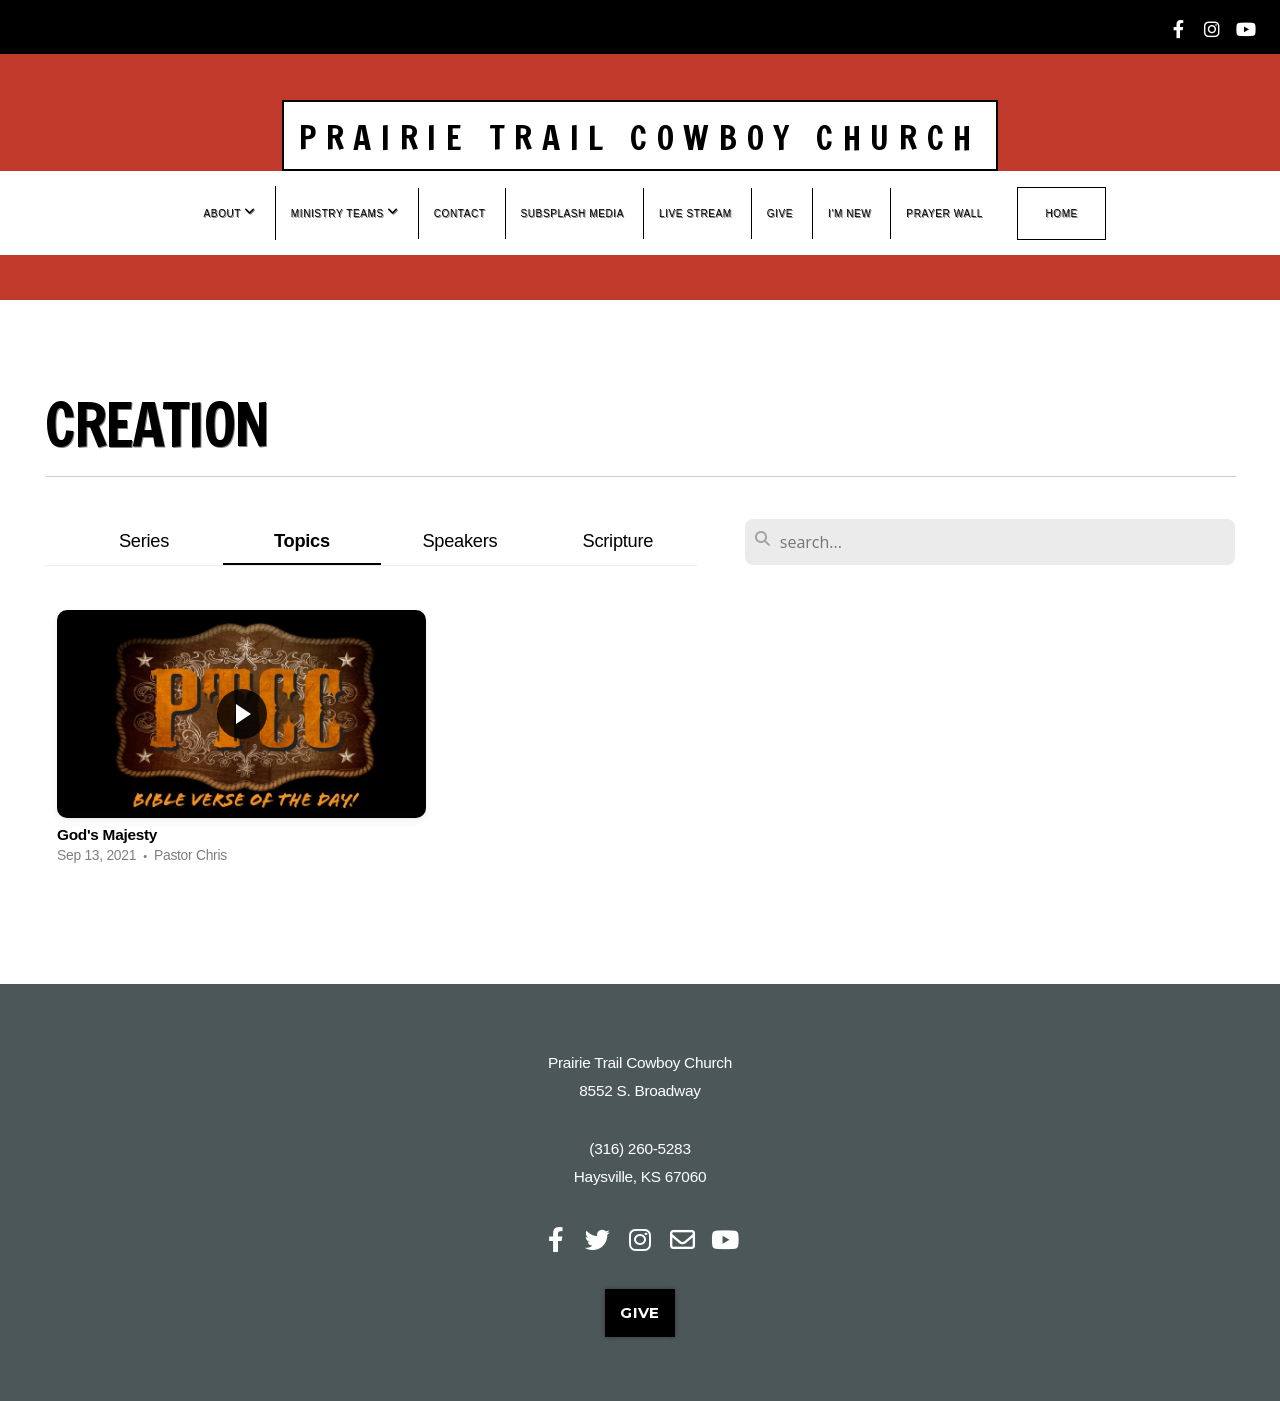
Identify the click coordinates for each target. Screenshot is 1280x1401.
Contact (460, 213)
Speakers (459, 540)
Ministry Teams (345, 212)
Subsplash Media (572, 213)
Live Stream (695, 213)
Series (144, 540)
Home (1061, 213)
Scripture (618, 540)
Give (780, 213)
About (230, 212)
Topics (302, 540)
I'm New (849, 213)
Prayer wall (944, 213)
